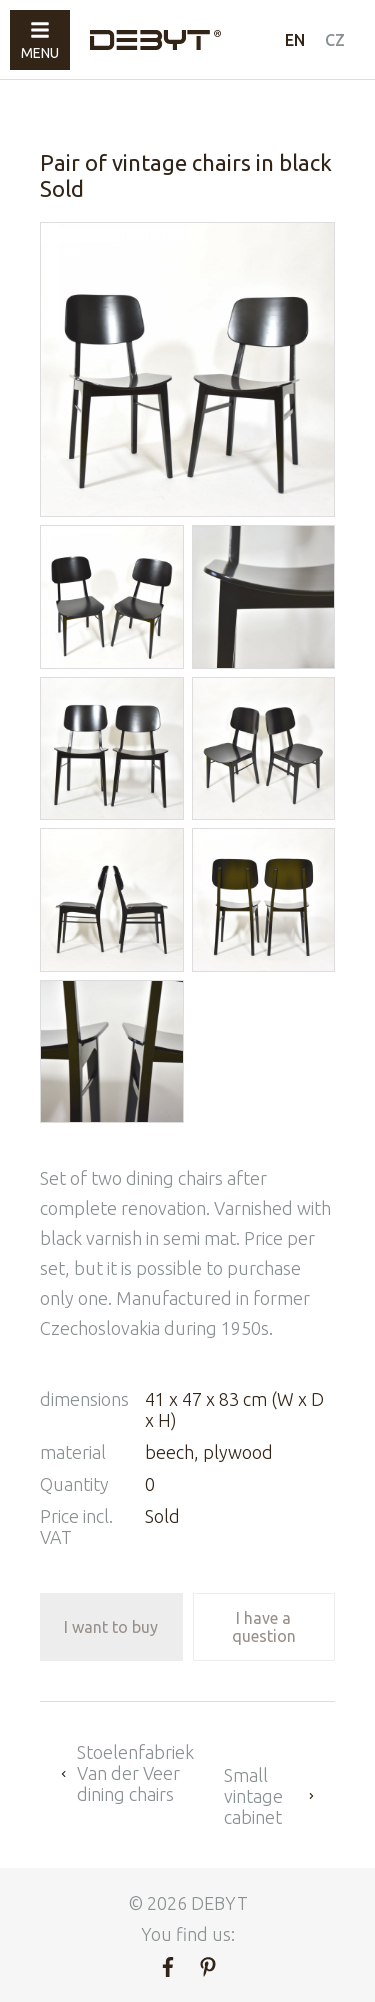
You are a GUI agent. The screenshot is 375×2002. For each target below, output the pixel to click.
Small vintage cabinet (269, 1796)
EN (295, 40)
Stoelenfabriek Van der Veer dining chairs (127, 1773)
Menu (40, 40)
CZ (335, 40)
